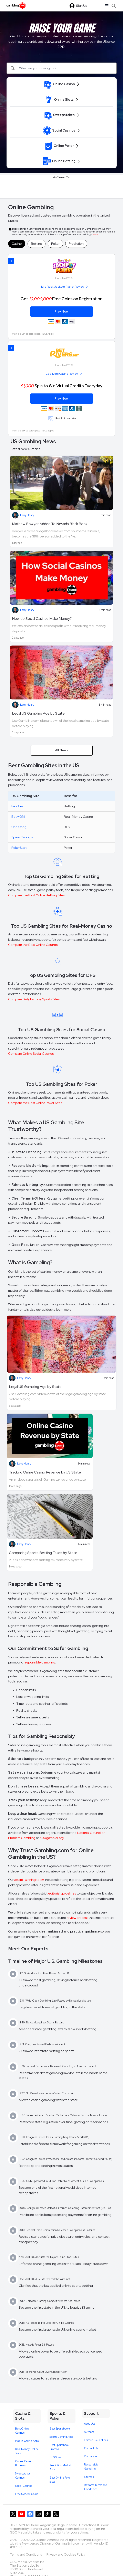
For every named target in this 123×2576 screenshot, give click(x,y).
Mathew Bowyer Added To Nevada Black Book (49, 523)
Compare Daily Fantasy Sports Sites (34, 999)
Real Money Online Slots (27, 2451)
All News (61, 750)
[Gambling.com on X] (13, 2514)
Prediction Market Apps (60, 2467)
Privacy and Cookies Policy (66, 2554)
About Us (89, 2423)
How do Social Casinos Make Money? (42, 618)
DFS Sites (55, 2457)
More (95, 234)
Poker (55, 243)
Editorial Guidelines (96, 2440)
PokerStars (19, 848)
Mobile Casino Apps (27, 2441)
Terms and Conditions (26, 2554)
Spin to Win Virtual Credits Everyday (61, 386)
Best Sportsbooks (60, 2428)
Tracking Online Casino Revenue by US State (45, 1472)
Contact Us (91, 2448)
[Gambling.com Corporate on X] (56, 2514)
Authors (89, 2432)
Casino (17, 243)
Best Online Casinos (22, 2430)
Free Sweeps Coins (26, 2494)
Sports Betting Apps (61, 2437)
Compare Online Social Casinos (31, 1053)
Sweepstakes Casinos (22, 2475)
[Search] (62, 68)
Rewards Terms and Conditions (95, 2487)
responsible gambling (39, 1662)
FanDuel (17, 806)
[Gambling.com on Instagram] (38, 2514)
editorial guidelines (62, 1893)
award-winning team (29, 1880)
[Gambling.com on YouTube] (21, 2514)
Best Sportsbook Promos (59, 2447)
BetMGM (18, 816)
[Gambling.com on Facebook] (30, 2514)
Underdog (19, 827)
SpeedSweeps (22, 837)
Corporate (90, 2456)
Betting (36, 243)
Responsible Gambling (91, 2466)
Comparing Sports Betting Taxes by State (43, 1552)
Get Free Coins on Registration (61, 299)
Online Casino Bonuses (23, 2463)
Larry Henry (27, 515)
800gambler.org (52, 1838)
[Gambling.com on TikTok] (47, 2514)
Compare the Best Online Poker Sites (35, 1103)
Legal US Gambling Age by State (38, 713)
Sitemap (89, 2477)
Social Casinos (23, 2486)
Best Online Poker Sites (61, 2479)
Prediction (76, 243)
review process (77, 1918)
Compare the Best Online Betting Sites (36, 895)
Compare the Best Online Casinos (33, 945)
